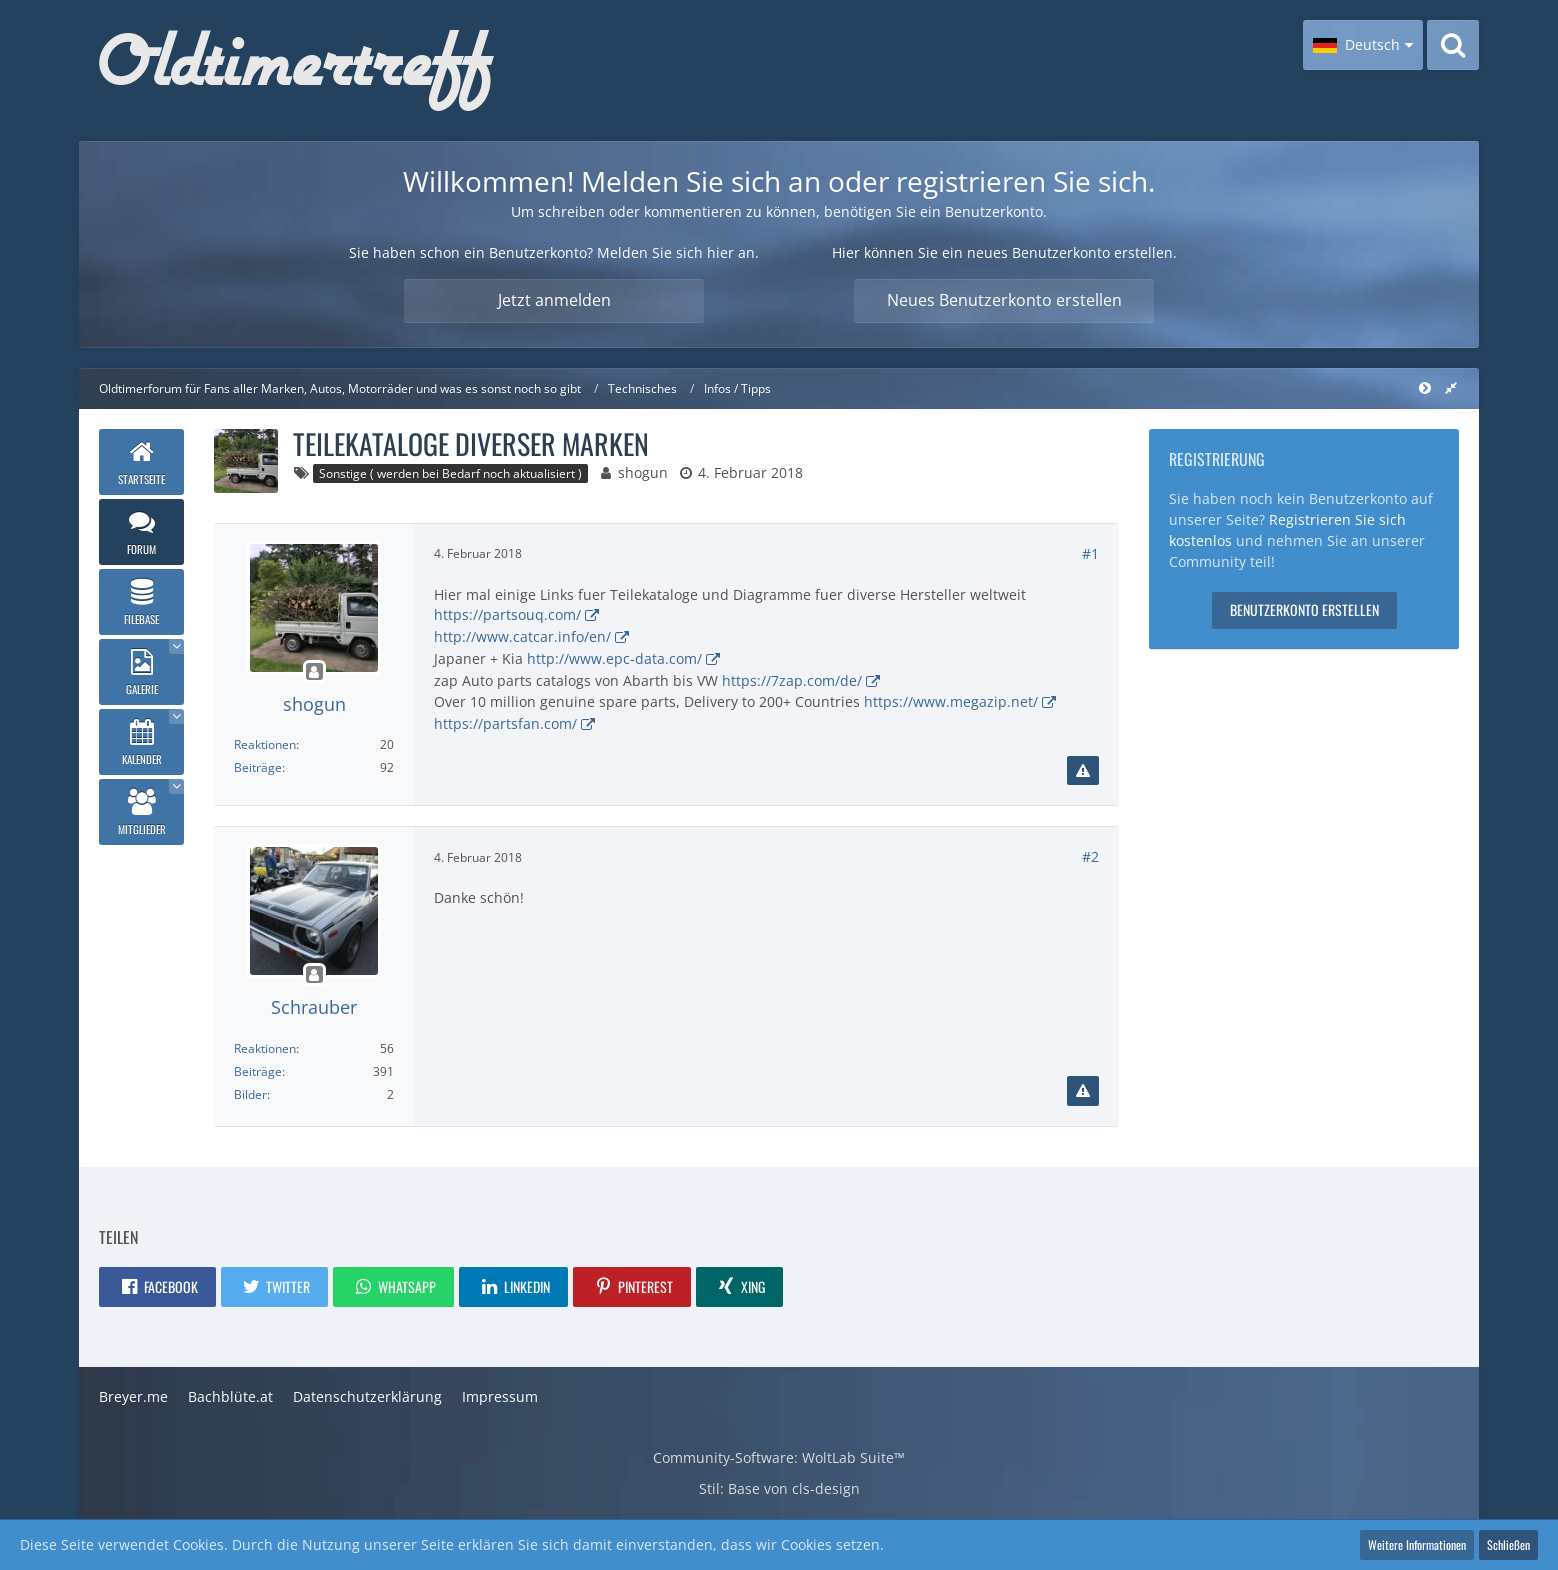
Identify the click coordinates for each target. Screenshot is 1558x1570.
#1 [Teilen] (1090, 553)
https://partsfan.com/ (505, 723)
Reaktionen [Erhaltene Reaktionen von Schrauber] (265, 1048)
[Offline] (314, 672)
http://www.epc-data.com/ (614, 658)
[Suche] (1453, 45)
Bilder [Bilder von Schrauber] (250, 1094)
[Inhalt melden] (1083, 771)
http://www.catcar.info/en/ (522, 636)
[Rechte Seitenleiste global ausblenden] (1451, 387)
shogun (643, 472)
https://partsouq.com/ (507, 614)
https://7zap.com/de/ (792, 680)
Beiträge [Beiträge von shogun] (258, 767)
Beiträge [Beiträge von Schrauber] (258, 1071)
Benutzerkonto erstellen (1304, 609)
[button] (1363, 45)
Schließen (1508, 1544)
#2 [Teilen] (1090, 856)
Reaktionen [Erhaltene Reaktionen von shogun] (265, 744)
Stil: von (779, 1488)
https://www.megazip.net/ (951, 701)
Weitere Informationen (1417, 1544)
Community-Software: (779, 1457)
